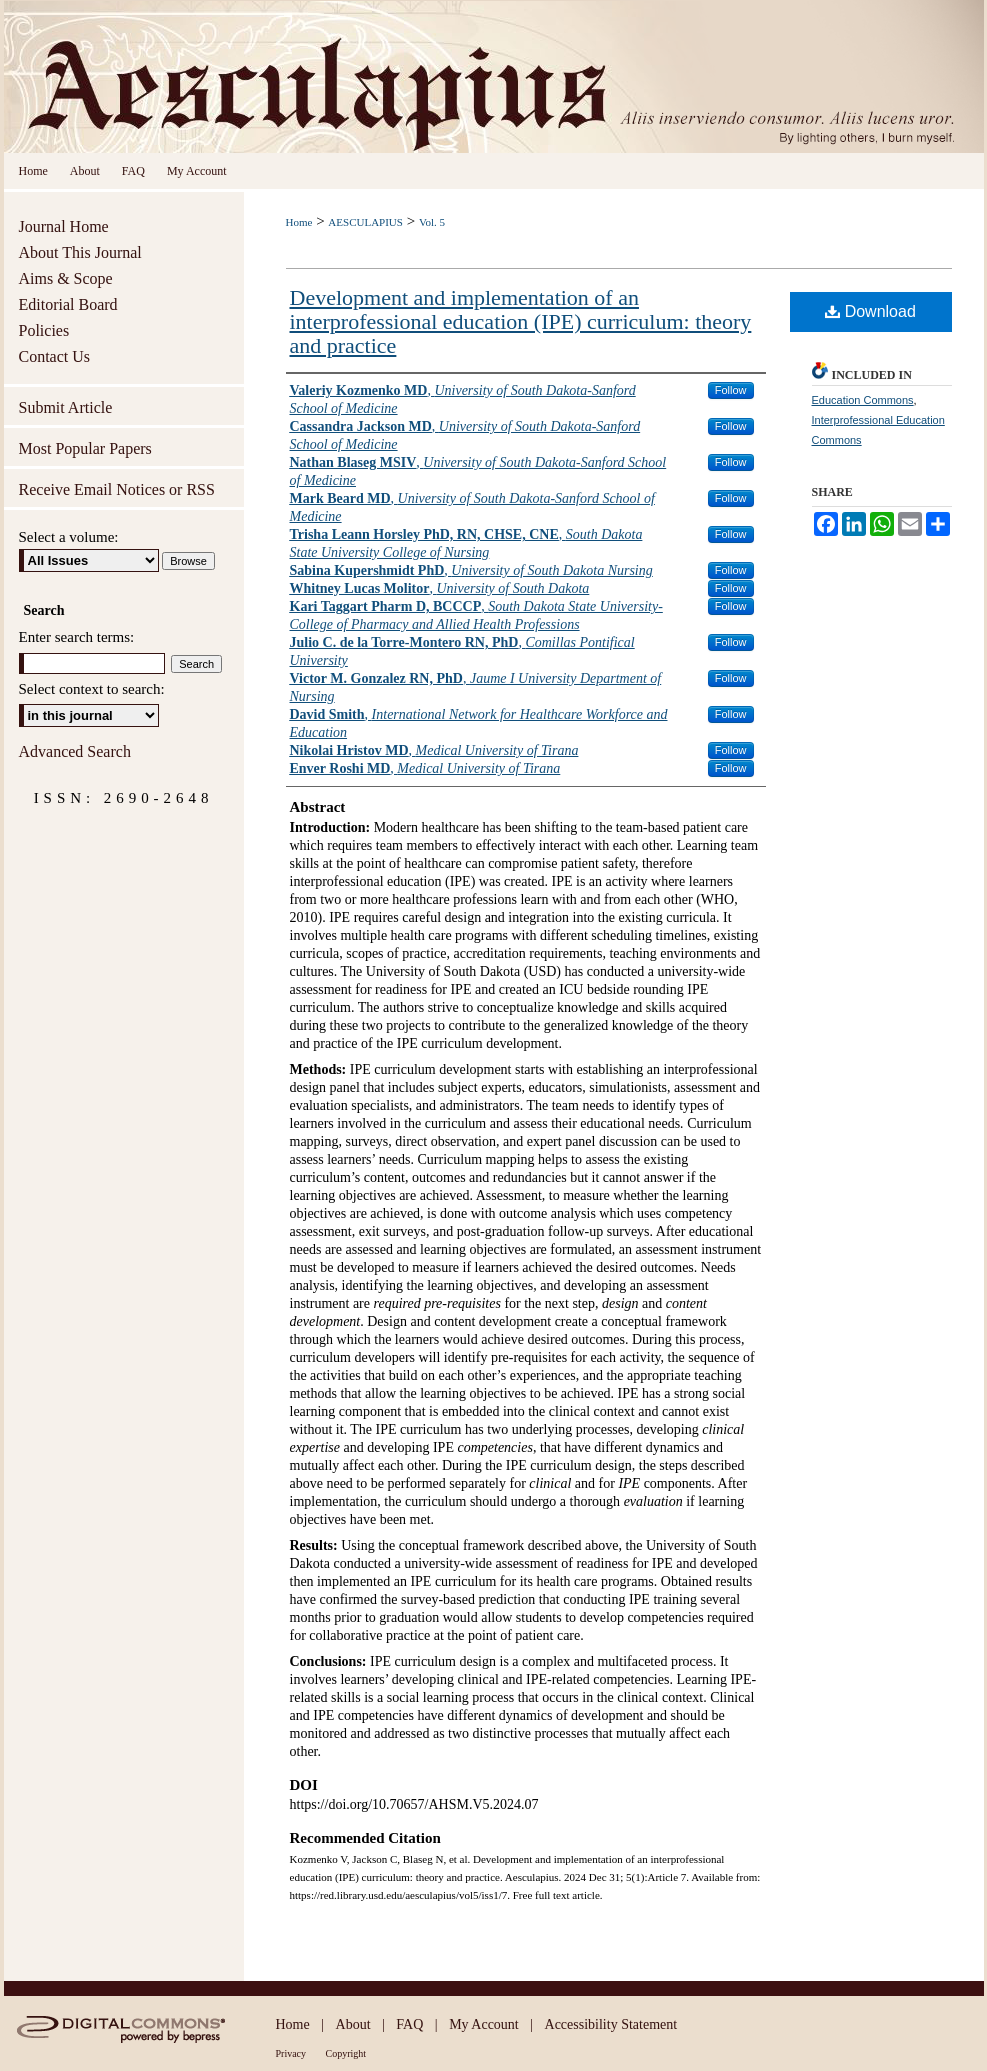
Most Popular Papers (85, 448)
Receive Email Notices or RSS (117, 489)
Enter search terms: (77, 637)
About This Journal (80, 252)
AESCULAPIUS (365, 222)
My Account (484, 2024)
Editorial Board (68, 304)
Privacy (291, 2053)
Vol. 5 (432, 222)
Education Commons (863, 400)
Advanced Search (75, 751)
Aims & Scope (66, 278)
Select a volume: (69, 537)
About (353, 2024)
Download (870, 311)
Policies (44, 330)
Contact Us (55, 356)
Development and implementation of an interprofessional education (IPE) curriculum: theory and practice (521, 321)
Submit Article (66, 407)
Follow (731, 390)
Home (299, 222)
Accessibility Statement (611, 2024)
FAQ (409, 2024)
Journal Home (64, 226)
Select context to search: (92, 689)
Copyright (346, 2053)
